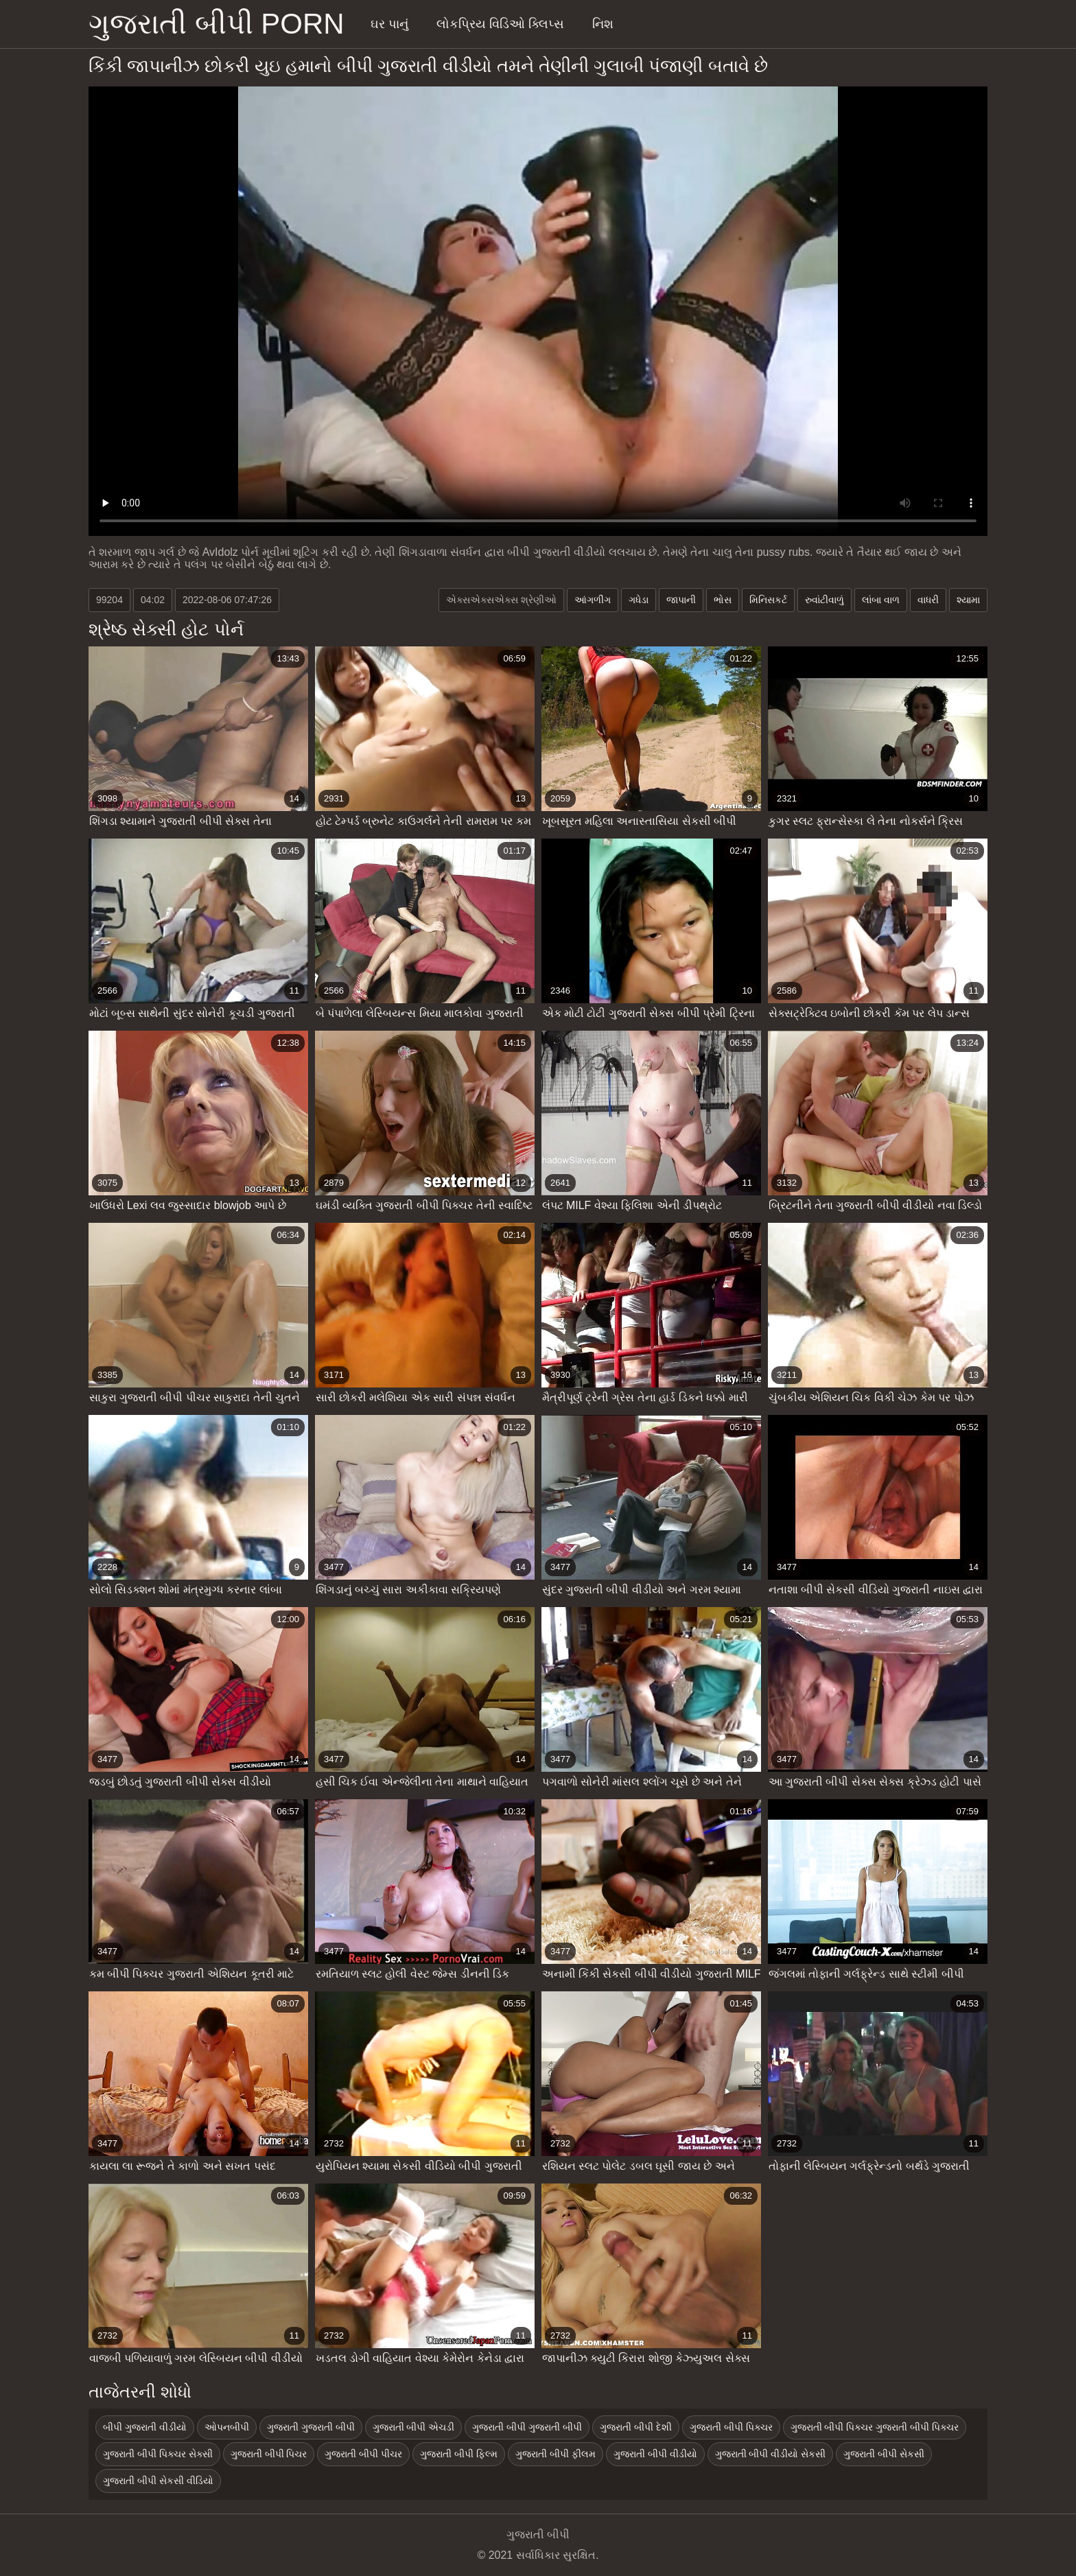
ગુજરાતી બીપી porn (216, 24)
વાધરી (928, 599)
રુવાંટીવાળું (824, 599)
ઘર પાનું (389, 24)
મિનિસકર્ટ (768, 599)
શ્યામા (968, 599)
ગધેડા (638, 599)
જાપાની (681, 599)
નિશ (602, 24)
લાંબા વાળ (881, 599)
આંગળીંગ (592, 599)
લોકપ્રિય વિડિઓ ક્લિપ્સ (500, 24)
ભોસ (723, 599)
